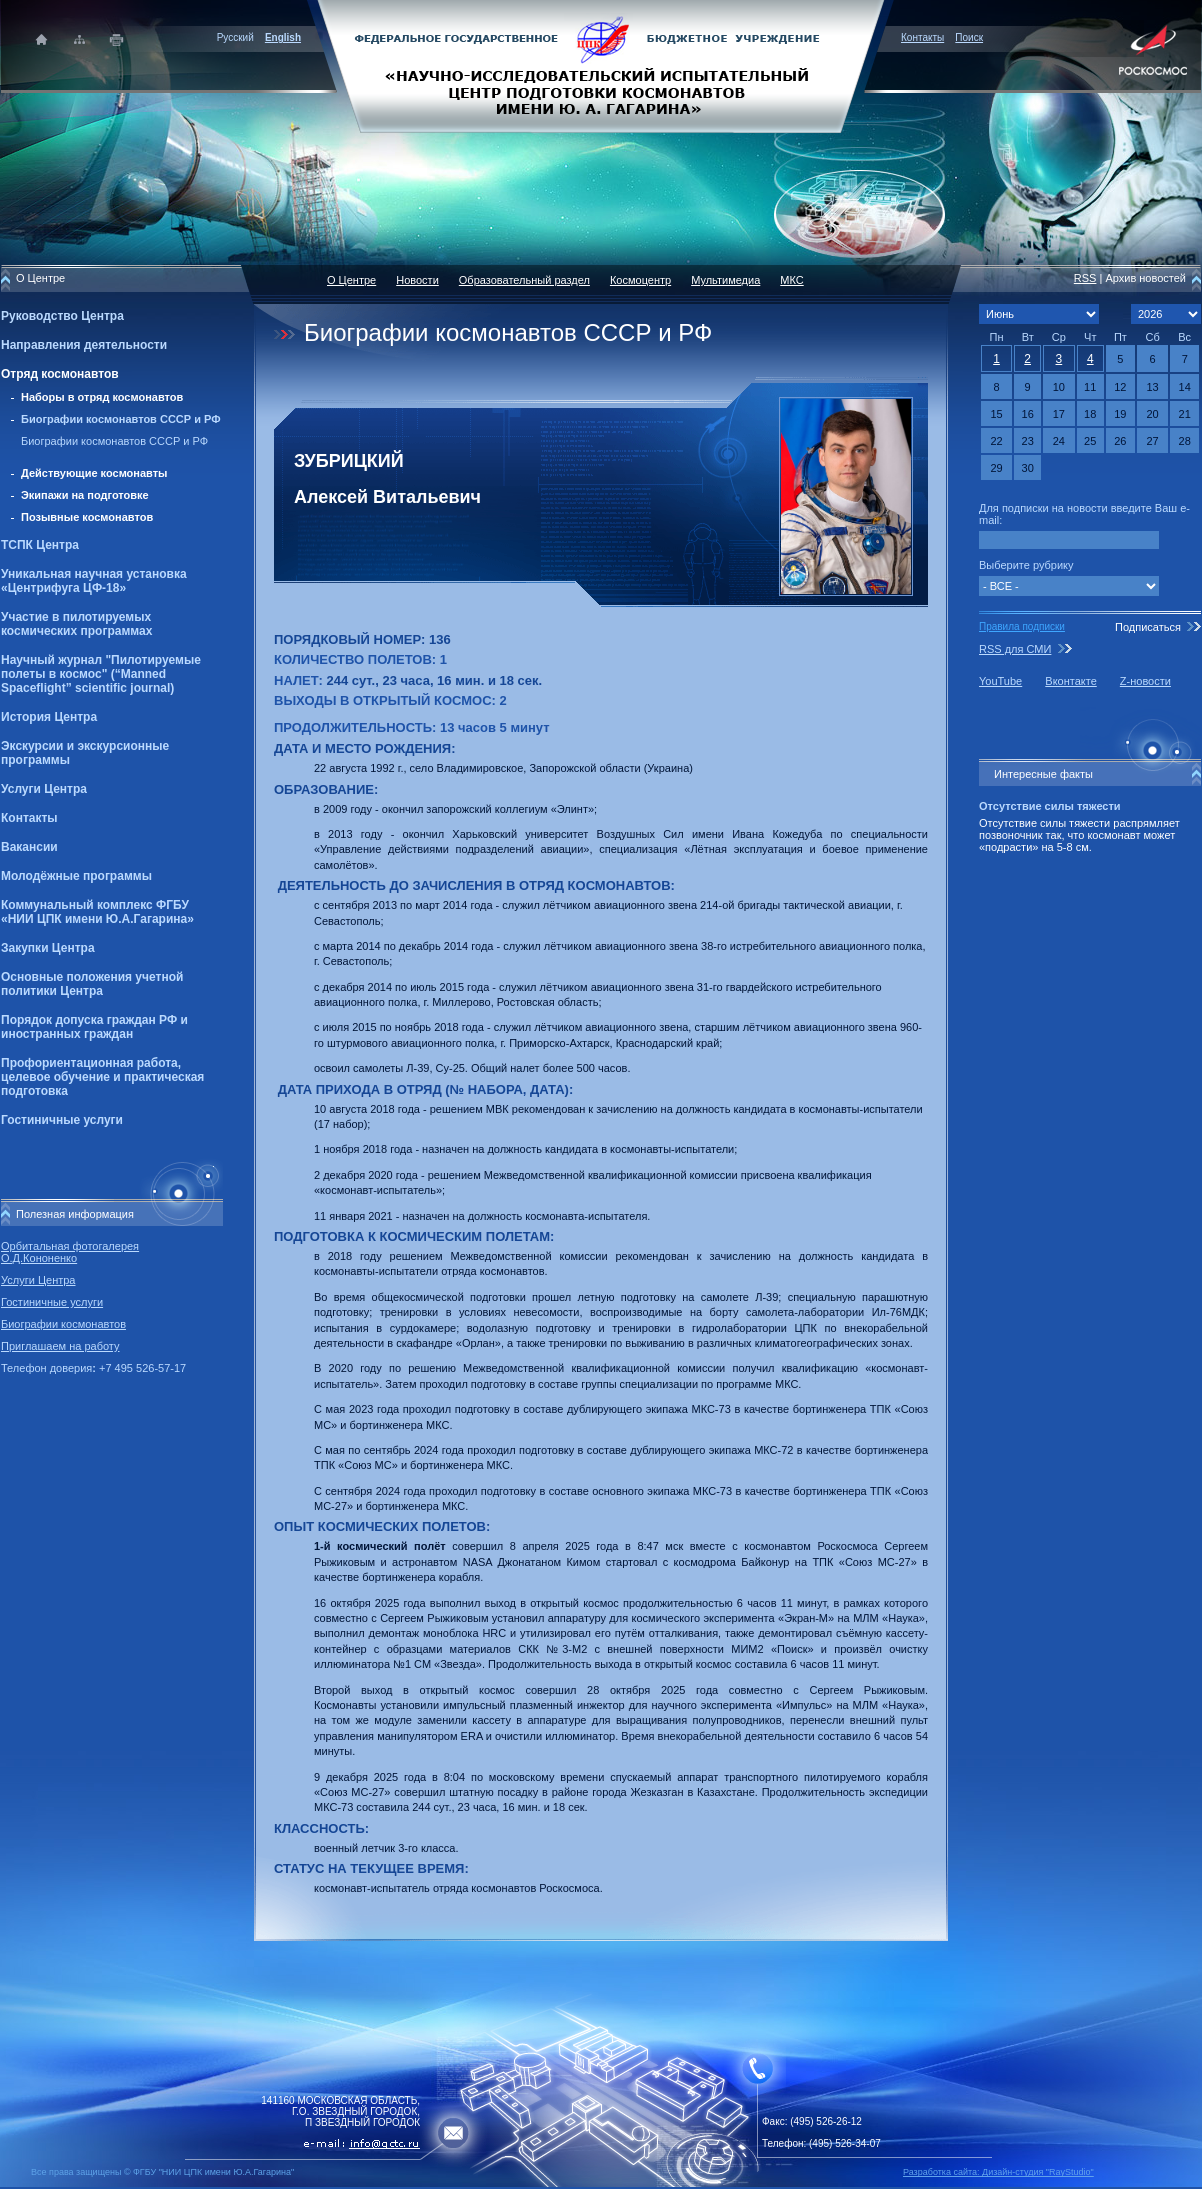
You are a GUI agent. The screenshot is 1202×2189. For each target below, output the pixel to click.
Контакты (922, 37)
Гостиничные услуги (62, 1120)
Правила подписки (1022, 626)
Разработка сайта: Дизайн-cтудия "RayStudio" (998, 2172)
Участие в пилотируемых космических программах (76, 624)
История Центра (49, 717)
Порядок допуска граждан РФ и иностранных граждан (94, 1027)
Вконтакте (1070, 681)
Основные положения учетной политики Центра (92, 984)
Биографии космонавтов (63, 1324)
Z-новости (1145, 681)
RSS (1085, 278)
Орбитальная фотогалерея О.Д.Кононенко (70, 1252)
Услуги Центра (44, 789)
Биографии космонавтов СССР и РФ (121, 419)
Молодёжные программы (76, 876)
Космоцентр (640, 280)
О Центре (351, 280)
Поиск (969, 37)
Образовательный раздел (524, 280)
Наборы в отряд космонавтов (102, 397)
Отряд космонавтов (60, 374)
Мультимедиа (725, 280)
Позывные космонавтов (87, 517)
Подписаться (1148, 627)
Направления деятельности (84, 345)
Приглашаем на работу (60, 1346)
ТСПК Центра (40, 545)
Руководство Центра (62, 316)
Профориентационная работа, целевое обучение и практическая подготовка (102, 1077)
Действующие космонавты (94, 473)
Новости (417, 280)
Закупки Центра (48, 948)
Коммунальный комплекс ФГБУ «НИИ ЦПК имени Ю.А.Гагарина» (97, 912)
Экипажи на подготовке (85, 495)
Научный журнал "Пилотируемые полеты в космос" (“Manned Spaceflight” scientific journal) (101, 674)
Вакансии (29, 847)
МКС (791, 280)
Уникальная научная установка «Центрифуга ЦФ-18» (94, 581)
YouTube (1000, 681)
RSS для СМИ (1015, 649)
